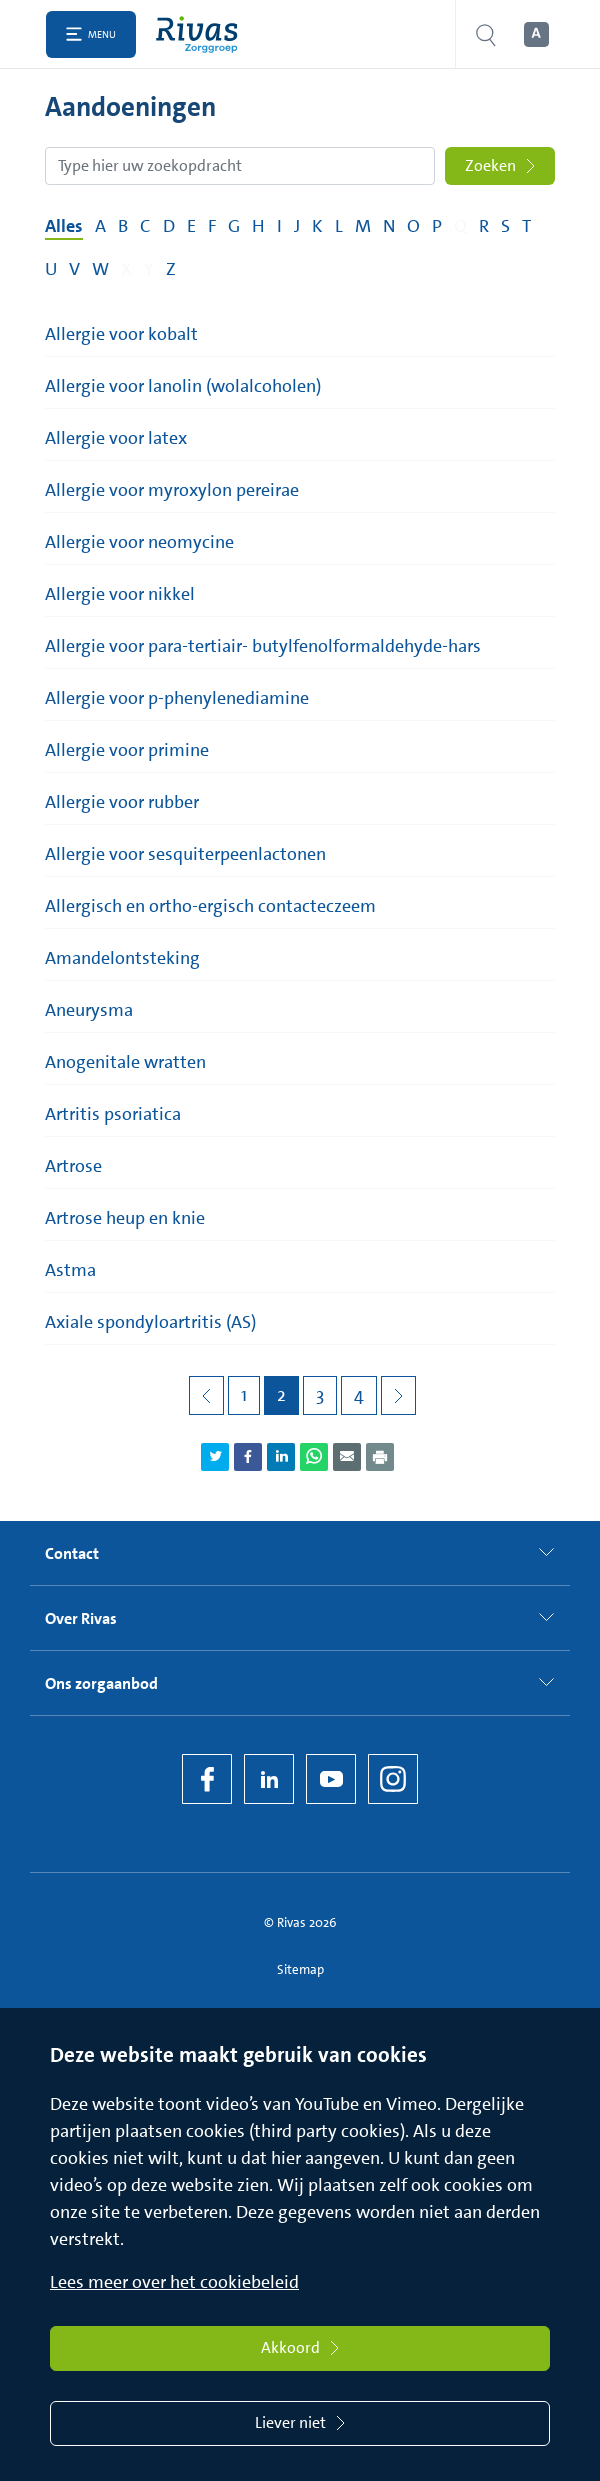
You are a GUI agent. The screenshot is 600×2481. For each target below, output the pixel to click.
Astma (70, 1270)
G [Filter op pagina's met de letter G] (234, 226)
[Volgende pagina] (398, 1396)
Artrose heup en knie (125, 1218)
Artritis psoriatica (113, 1114)
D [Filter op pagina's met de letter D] (169, 226)
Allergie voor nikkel (120, 594)
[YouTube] (331, 1779)
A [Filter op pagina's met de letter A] (100, 226)
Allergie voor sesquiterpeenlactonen (185, 854)
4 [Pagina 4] (359, 1395)
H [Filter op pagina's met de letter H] (258, 226)
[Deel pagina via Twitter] (215, 1457)
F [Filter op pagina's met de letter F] (212, 226)
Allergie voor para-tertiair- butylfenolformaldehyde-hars (263, 646)
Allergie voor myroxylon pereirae (172, 490)
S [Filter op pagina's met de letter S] (505, 226)
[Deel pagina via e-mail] (347, 1457)
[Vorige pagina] (206, 1396)
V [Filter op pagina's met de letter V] (74, 269)
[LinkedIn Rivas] (269, 1779)
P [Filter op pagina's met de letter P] (437, 226)
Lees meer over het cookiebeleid (174, 2282)
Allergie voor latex (116, 438)
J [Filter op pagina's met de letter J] (297, 226)
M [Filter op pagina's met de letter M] (363, 226)
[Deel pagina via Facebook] (248, 1457)
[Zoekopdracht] (240, 166)
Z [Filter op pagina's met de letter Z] (171, 269)
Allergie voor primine (127, 750)
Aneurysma (89, 1010)
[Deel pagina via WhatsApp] (314, 1457)
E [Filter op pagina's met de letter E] (191, 226)
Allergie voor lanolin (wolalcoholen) (183, 386)
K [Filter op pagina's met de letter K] (317, 226)
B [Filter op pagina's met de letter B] (123, 226)
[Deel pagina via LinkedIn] (281, 1457)
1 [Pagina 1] (244, 1395)
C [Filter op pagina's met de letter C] (145, 226)
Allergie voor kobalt (121, 334)
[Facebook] (207, 1779)
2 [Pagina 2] (281, 1395)
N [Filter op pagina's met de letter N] (389, 226)
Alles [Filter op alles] (64, 226)
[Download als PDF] (380, 1457)
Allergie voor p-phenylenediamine (177, 698)
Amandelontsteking (122, 958)
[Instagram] (393, 1779)
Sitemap (300, 1969)
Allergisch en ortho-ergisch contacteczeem (210, 906)
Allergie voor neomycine (139, 542)
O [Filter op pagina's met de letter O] (413, 226)
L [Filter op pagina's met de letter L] (339, 226)
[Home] (201, 34)
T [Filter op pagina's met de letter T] (526, 226)
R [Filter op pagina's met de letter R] (484, 226)
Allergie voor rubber (122, 802)
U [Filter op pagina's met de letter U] (51, 269)
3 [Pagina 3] (320, 1395)
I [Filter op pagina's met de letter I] (279, 226)
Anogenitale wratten (125, 1062)
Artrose (73, 1166)
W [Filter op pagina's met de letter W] (100, 269)
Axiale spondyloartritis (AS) (150, 1322)
